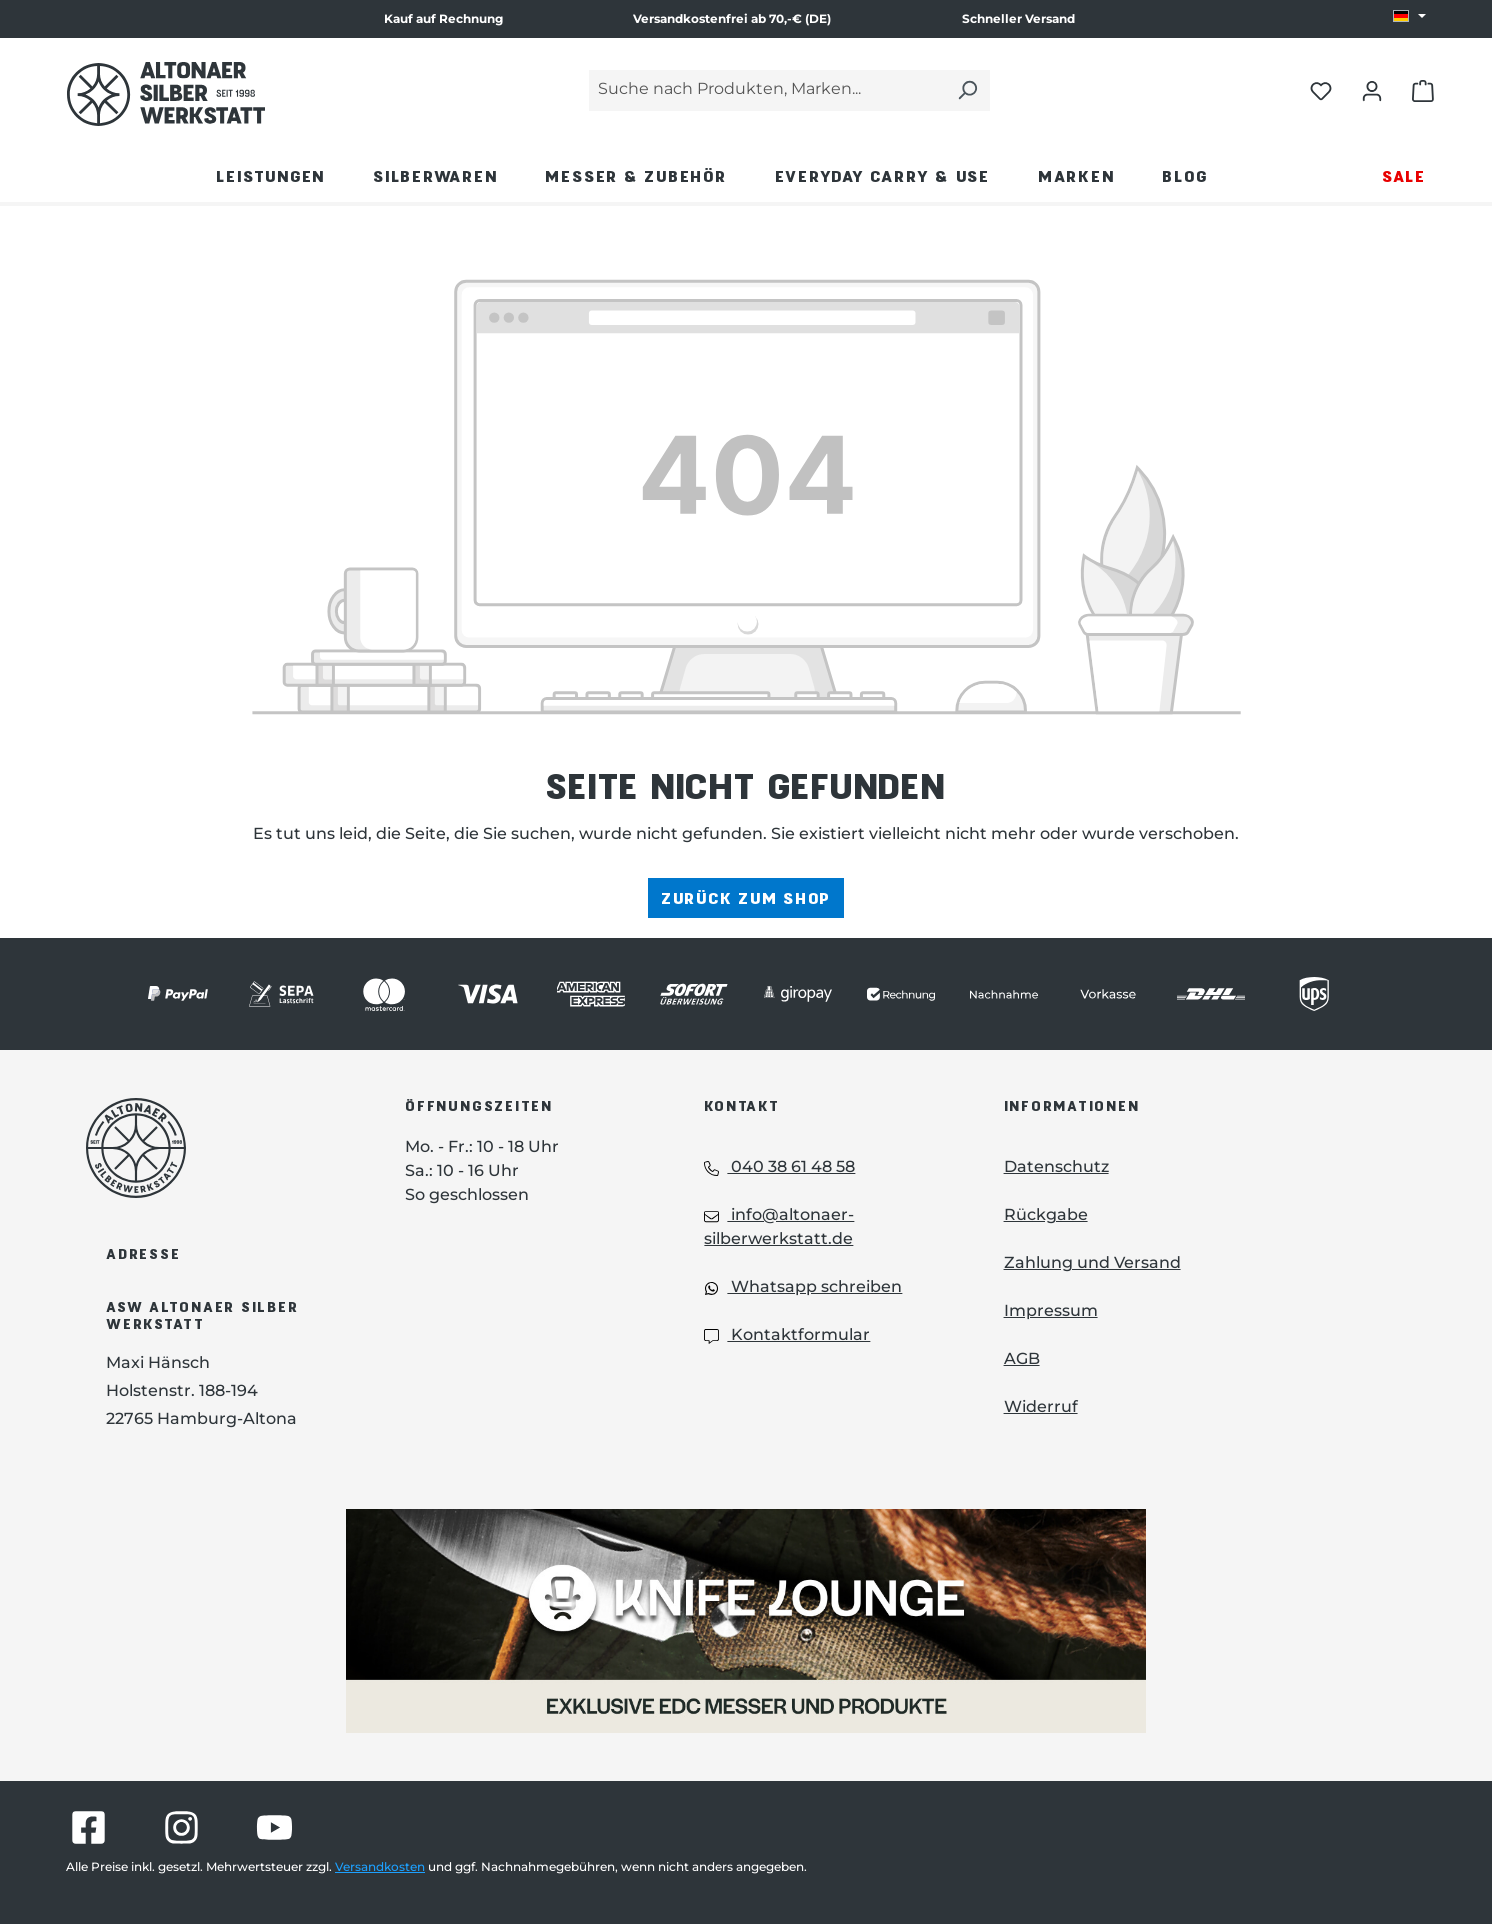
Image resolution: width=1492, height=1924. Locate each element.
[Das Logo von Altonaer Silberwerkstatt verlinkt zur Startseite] (215, 1148)
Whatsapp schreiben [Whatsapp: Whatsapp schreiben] (803, 1286)
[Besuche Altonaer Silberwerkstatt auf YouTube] (274, 1827)
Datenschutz (1056, 1166)
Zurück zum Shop (746, 897)
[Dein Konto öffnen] (1372, 90)
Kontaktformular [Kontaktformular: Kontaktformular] (787, 1334)
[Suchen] (967, 90)
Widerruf (1041, 1406)
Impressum (1051, 1310)
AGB (1022, 1358)
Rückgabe (1046, 1214)
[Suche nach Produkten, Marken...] (767, 90)
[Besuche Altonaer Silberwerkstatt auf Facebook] (88, 1827)
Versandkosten (380, 1866)
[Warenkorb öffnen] (1423, 90)
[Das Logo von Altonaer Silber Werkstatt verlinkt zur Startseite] (166, 94)
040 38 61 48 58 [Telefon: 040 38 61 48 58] (779, 1166)
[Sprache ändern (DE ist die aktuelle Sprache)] (1409, 17)
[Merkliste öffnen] (1321, 90)
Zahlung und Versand (1092, 1262)
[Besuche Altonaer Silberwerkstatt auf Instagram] (181, 1827)
